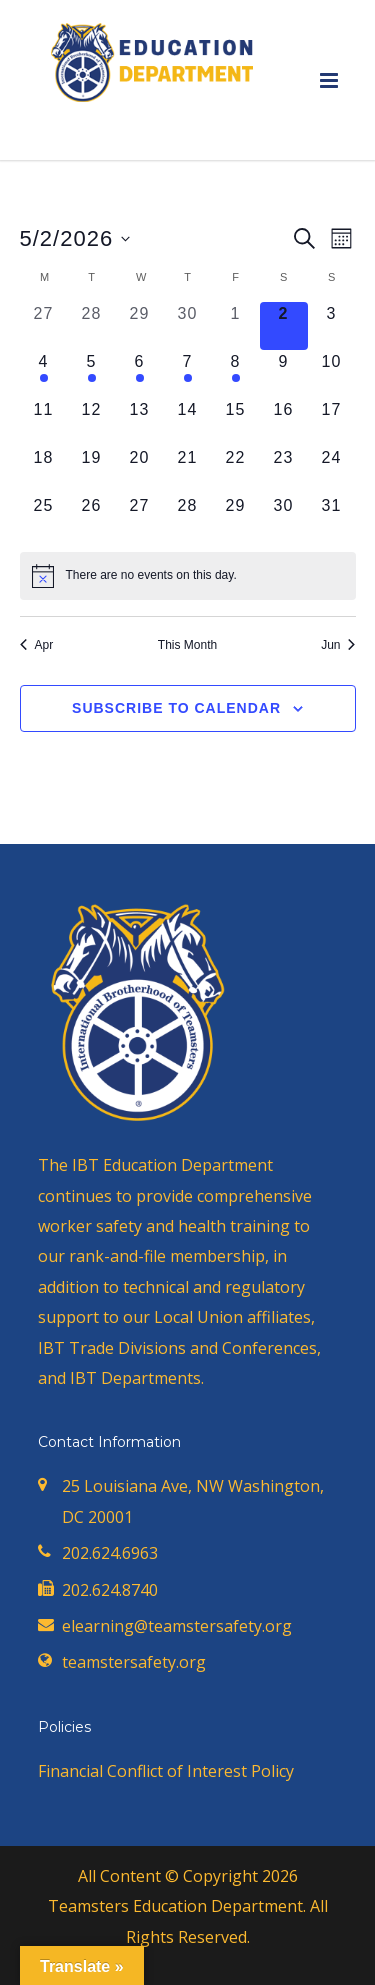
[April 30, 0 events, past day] (188, 326)
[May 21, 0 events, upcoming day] (188, 470)
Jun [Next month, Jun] (338, 645)
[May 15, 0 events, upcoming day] (236, 422)
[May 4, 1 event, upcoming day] (44, 374)
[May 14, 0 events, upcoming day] (188, 422)
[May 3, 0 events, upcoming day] (332, 326)
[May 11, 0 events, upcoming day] (44, 422)
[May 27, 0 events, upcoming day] (140, 518)
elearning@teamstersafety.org (177, 1626)
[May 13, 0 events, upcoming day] (140, 422)
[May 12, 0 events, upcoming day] (92, 422)
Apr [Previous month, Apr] (37, 645)
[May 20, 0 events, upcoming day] (140, 470)
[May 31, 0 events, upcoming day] (332, 518)
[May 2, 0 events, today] (284, 326)
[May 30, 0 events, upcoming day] (284, 518)
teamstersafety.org (134, 1662)
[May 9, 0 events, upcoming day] (284, 374)
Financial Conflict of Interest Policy (166, 1771)
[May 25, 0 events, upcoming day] (44, 518)
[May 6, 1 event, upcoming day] (140, 374)
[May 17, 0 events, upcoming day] (332, 422)
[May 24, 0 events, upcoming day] (332, 470)
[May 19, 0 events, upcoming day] (92, 470)
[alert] (188, 576)
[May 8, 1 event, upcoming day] (236, 374)
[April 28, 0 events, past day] (92, 326)
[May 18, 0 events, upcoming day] (44, 470)
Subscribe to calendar (176, 708)
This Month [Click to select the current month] (187, 645)
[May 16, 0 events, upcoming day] (284, 422)
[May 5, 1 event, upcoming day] (92, 374)
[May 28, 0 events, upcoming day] (188, 518)
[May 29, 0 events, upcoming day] (236, 518)
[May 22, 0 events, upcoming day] (236, 470)
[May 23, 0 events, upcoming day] (284, 470)
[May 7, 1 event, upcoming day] (188, 374)
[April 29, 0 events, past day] (140, 326)
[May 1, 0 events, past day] (236, 326)
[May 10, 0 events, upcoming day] (332, 374)
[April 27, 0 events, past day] (44, 326)
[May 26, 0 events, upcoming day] (92, 518)
